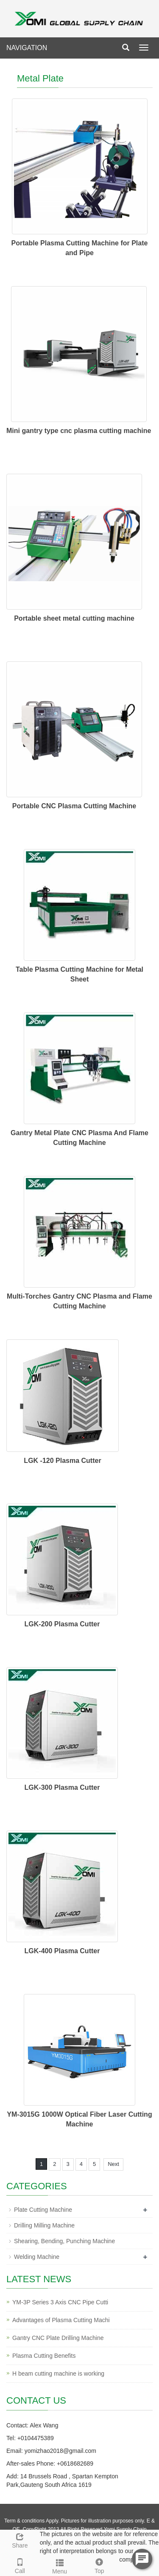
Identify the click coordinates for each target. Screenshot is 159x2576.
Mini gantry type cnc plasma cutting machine (78, 430)
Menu (59, 2565)
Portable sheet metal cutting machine (74, 618)
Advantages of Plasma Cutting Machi (61, 2320)
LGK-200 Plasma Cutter (62, 1624)
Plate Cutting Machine (43, 2209)
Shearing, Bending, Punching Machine (64, 2241)
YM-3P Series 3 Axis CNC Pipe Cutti (60, 2302)
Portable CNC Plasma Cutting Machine (74, 806)
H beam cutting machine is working (58, 2373)
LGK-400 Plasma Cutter (62, 1950)
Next (113, 2164)
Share (20, 2539)
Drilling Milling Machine (44, 2225)
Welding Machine (36, 2256)
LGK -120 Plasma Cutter (62, 1460)
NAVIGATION (26, 47)
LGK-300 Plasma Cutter (62, 1787)
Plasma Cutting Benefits (43, 2355)
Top (100, 2565)
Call (20, 2565)
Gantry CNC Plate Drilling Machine (58, 2337)
